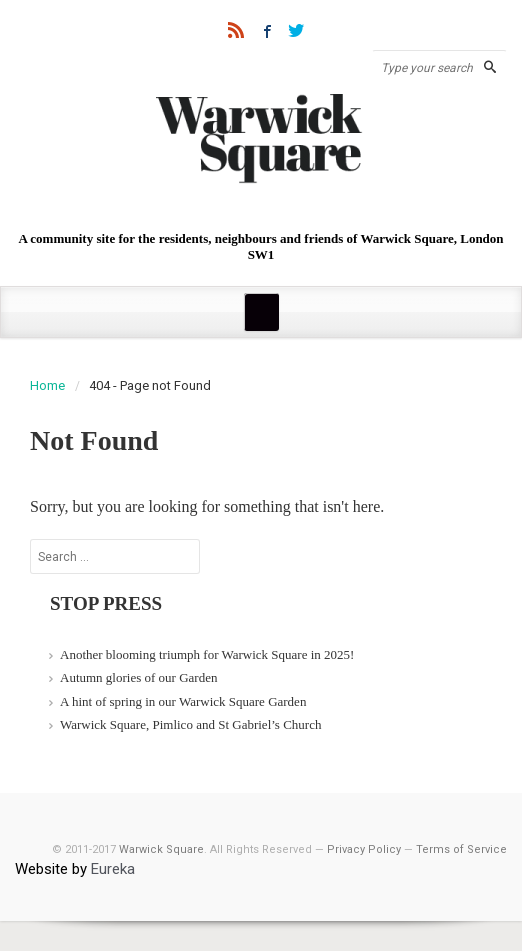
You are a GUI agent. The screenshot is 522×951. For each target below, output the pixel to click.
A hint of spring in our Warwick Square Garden (183, 701)
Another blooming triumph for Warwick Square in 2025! (207, 654)
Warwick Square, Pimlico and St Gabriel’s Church (190, 724)
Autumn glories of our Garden (138, 677)
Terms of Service (461, 849)
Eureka (113, 869)
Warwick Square (161, 849)
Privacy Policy (364, 849)
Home (47, 385)
